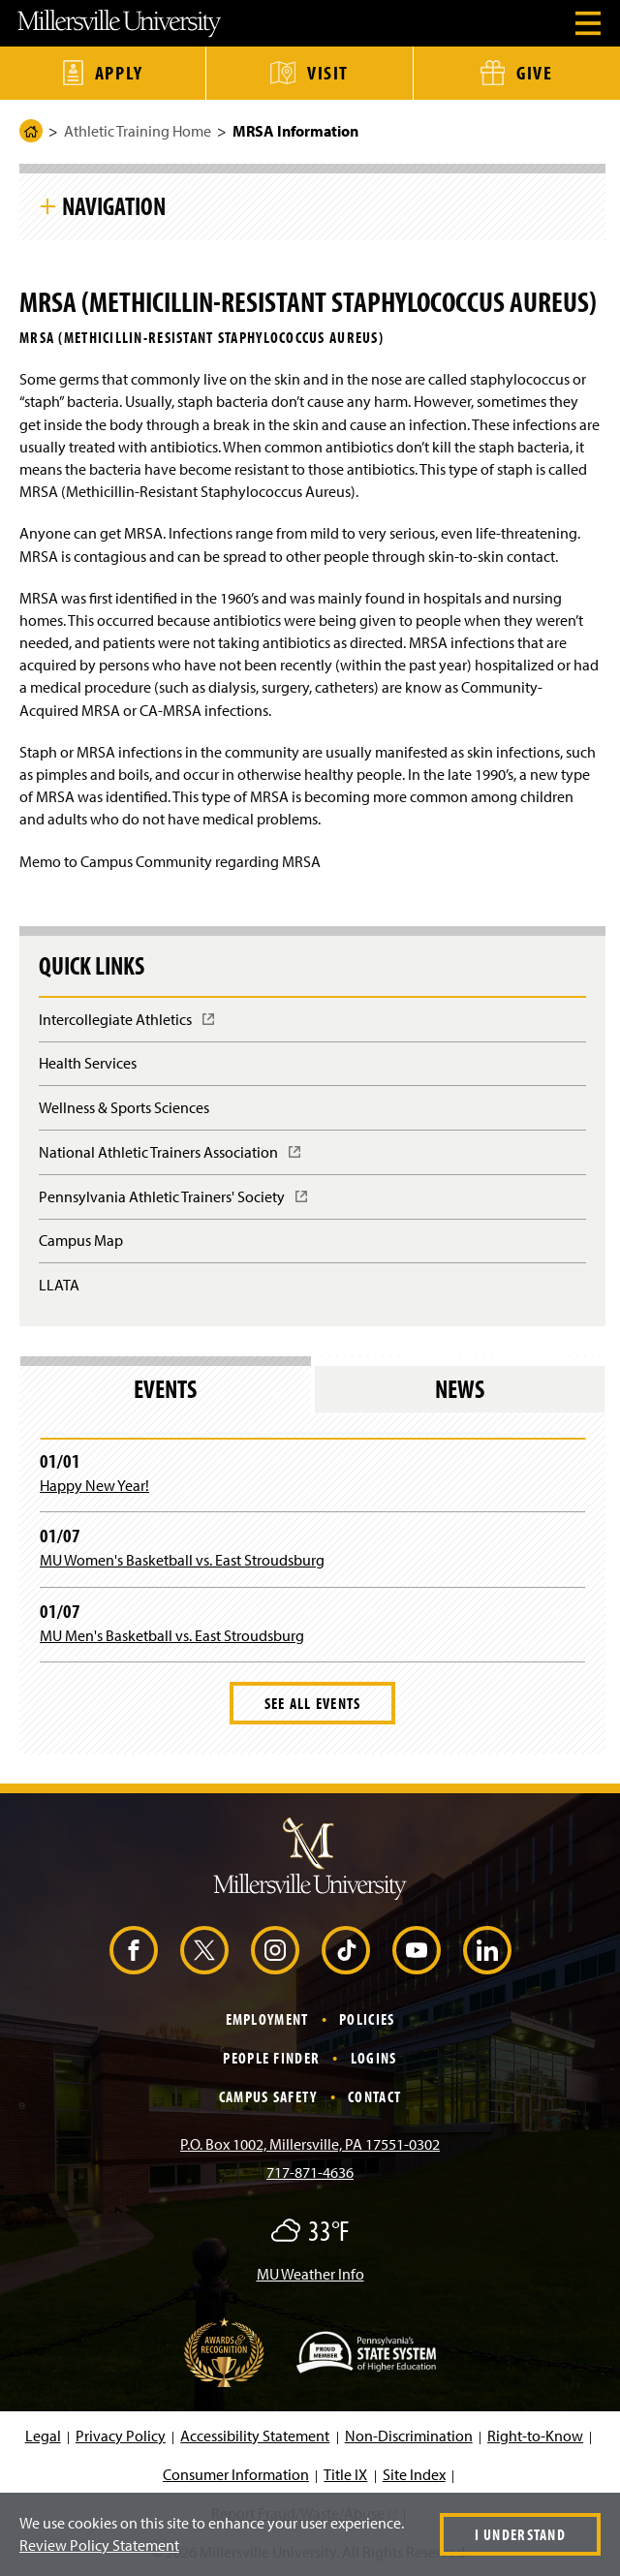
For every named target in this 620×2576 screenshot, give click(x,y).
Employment (267, 2019)
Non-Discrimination (409, 2435)
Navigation (114, 205)
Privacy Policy (121, 2435)
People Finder (271, 2057)
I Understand (520, 2534)
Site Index (414, 2474)
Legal (43, 2435)
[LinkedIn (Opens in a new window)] (487, 1950)
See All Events (312, 1703)
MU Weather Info (310, 2273)
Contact (374, 2096)
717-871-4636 (310, 2172)
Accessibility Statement (254, 2435)
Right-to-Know (535, 2435)
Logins (374, 2057)
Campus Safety (268, 2096)
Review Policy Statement (99, 2545)
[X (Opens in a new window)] (204, 1950)
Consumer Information (236, 2474)
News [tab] (459, 1389)
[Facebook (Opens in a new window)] (133, 1950)
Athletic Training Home (137, 130)
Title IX (345, 2474)
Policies (366, 2019)
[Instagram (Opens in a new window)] (275, 1950)
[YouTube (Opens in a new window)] (416, 1950)
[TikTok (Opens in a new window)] (346, 1950)
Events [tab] (165, 1389)
